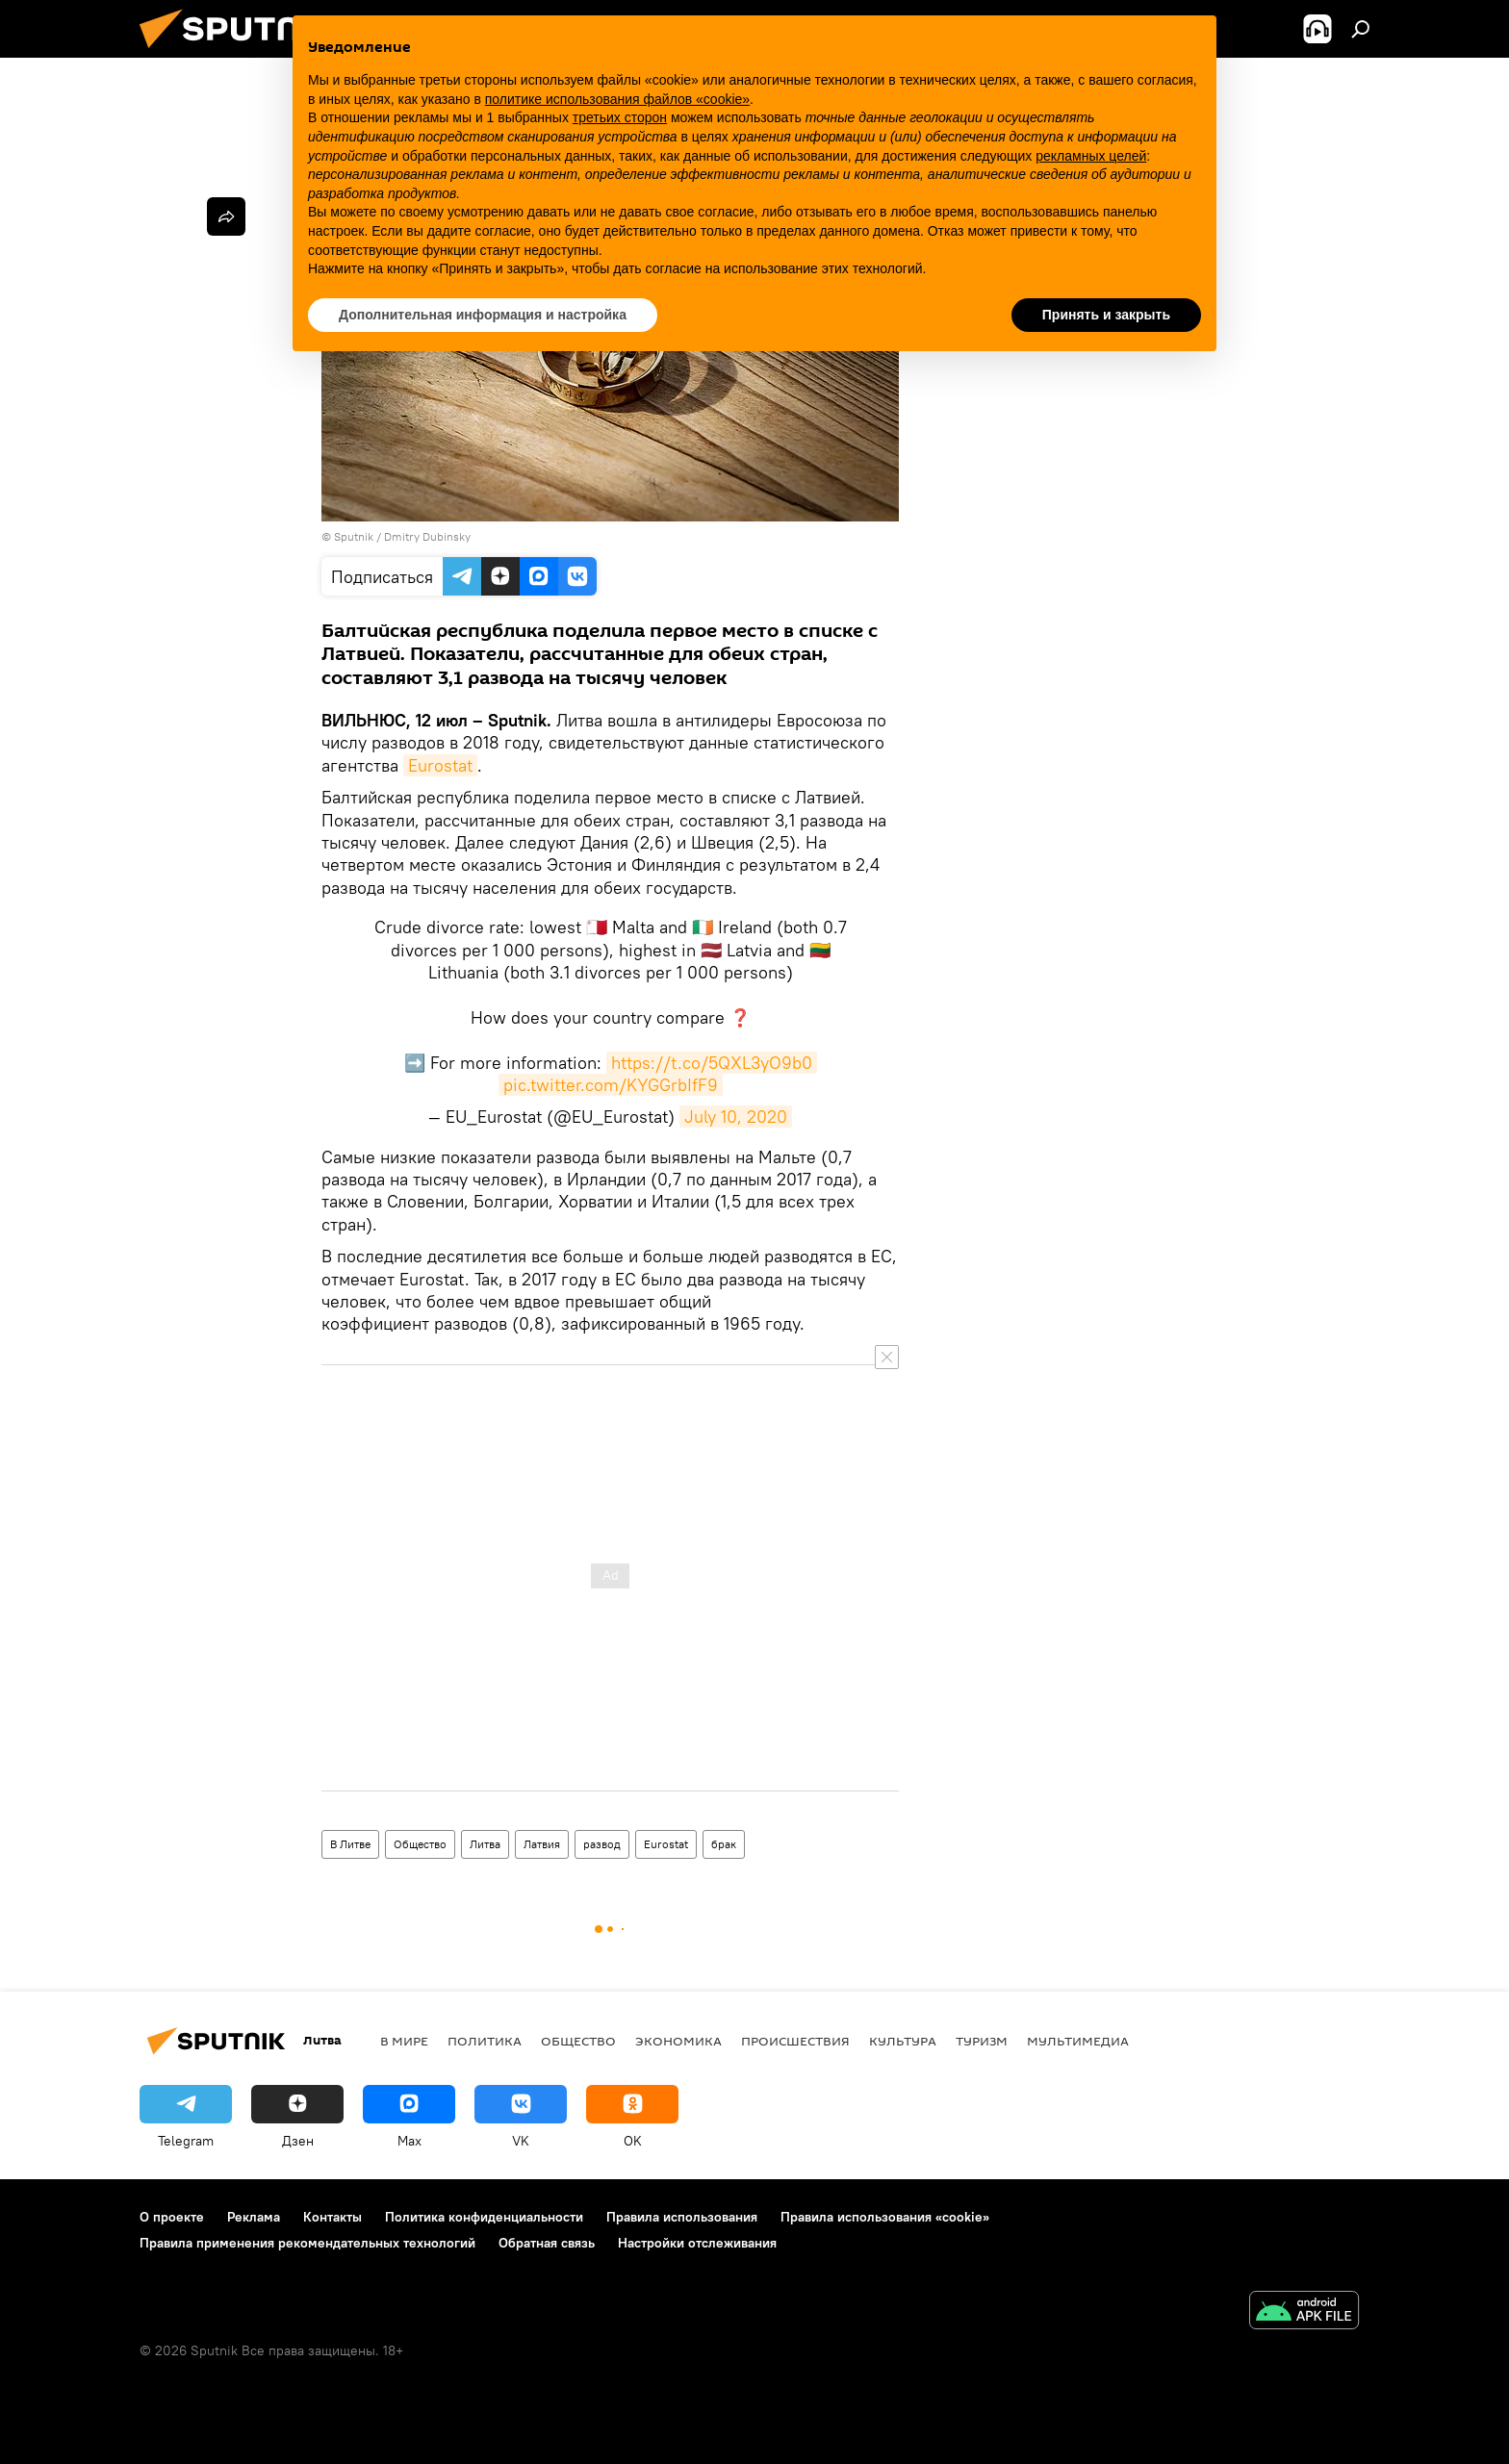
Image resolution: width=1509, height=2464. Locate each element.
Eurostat (440, 765)
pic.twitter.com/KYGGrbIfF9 (610, 1085)
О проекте (172, 2216)
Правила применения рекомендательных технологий (307, 2242)
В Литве (350, 1844)
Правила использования (681, 2216)
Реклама (253, 2216)
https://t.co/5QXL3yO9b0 (711, 1063)
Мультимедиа (1078, 2040)
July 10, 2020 (735, 1116)
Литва (485, 1844)
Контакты (332, 2216)
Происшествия (795, 2040)
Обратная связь (547, 2242)
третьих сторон (620, 117)
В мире (404, 2040)
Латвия (542, 1844)
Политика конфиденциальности (484, 2216)
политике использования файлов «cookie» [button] (617, 99)
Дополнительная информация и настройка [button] (483, 314)
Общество (420, 1844)
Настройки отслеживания (697, 2242)
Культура (902, 2040)
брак (723, 1844)
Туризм (982, 2040)
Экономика (678, 2040)
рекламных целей (1091, 156)
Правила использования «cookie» (884, 2216)
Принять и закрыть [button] (1106, 314)
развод (602, 1844)
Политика (485, 2040)
